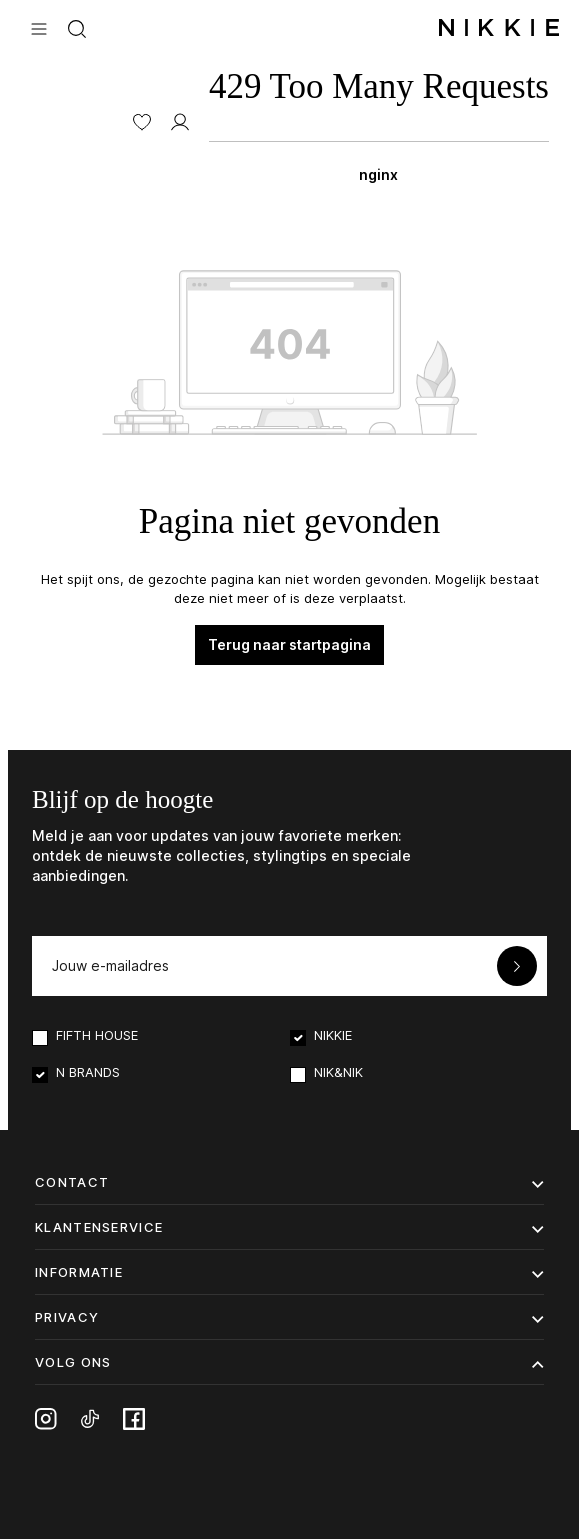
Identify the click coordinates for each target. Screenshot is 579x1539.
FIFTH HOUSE (97, 1035)
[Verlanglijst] (142, 120)
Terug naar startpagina (289, 644)
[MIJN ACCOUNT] (180, 120)
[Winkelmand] (379, 120)
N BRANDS (88, 1072)
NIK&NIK (338, 1072)
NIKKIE (333, 1035)
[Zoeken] (77, 27)
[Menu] (39, 27)
